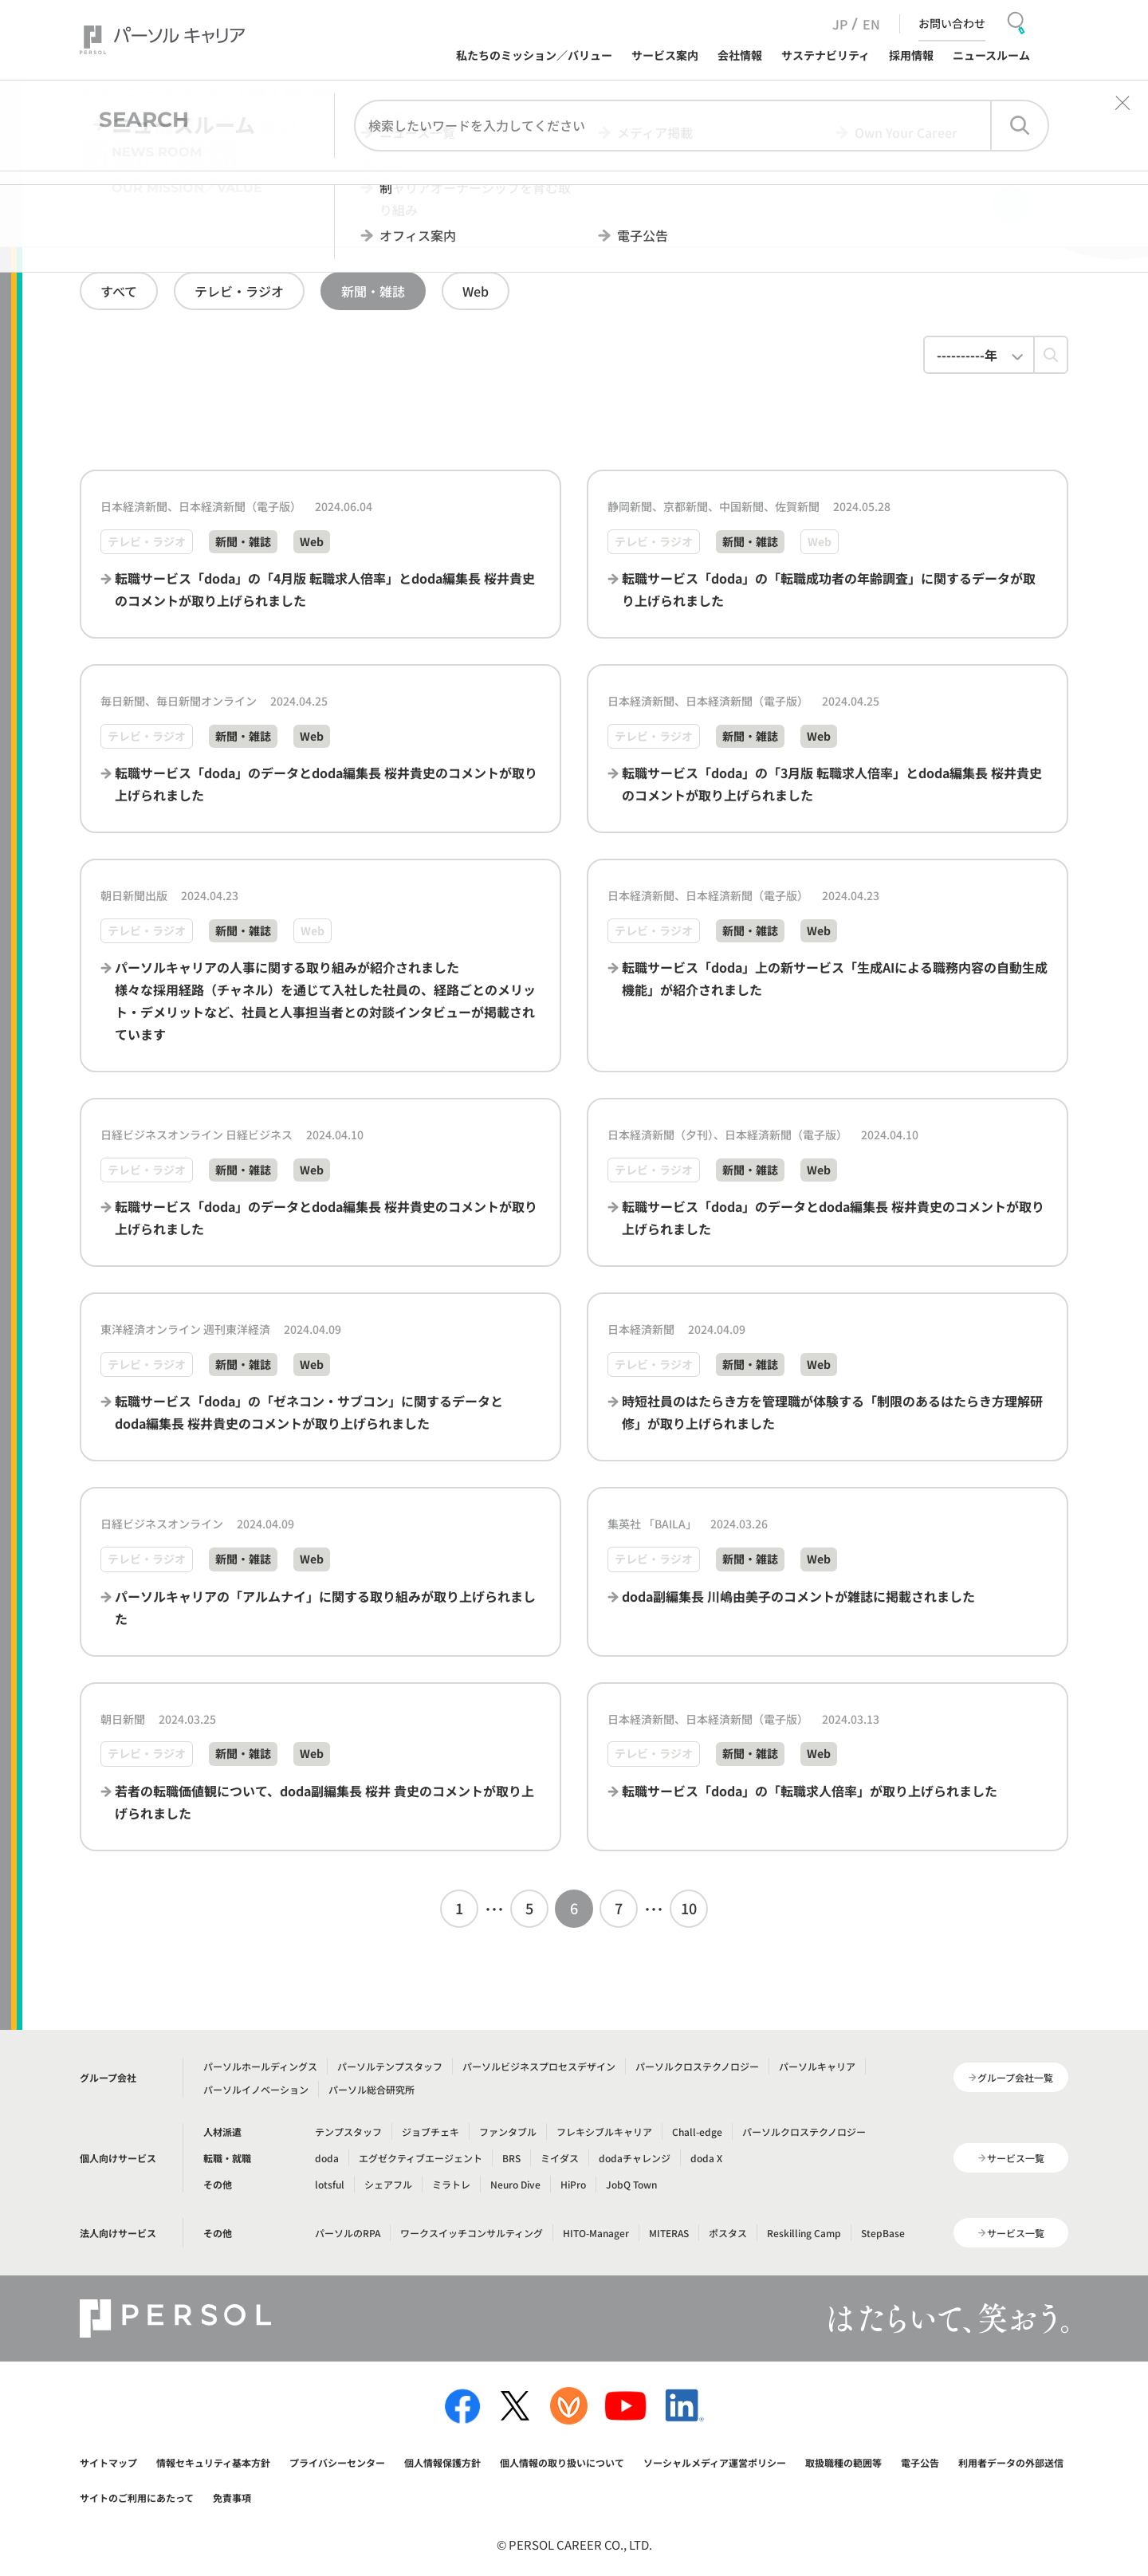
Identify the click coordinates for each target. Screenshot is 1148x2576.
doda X (706, 2158)
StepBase (883, 2233)
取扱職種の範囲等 (843, 2462)
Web (475, 291)
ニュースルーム (159, 91)
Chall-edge (697, 2131)
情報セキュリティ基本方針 (213, 2462)
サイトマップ (108, 2462)
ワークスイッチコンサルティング (471, 2233)
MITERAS (669, 2233)
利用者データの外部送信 (1010, 2462)
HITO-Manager (596, 2233)
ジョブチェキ (430, 2131)
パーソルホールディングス (260, 2066)
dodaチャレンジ (634, 2158)
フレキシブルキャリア (604, 2131)
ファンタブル (508, 2131)
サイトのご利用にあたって (137, 2497)
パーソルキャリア (817, 2066)
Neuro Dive (515, 2184)
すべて (118, 291)
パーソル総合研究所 (371, 2089)
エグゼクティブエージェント (420, 2158)
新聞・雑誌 (373, 291)
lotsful (329, 2184)
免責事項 (232, 2497)
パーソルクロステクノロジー (697, 2066)
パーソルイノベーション (256, 2089)
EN (871, 23)
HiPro (573, 2184)
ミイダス (560, 2158)
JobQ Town (631, 2184)
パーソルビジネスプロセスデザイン (538, 2066)
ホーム (94, 91)
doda (327, 2158)
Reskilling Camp (804, 2233)
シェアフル (388, 2184)
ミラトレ (451, 2184)
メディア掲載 (238, 91)
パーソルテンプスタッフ (389, 2066)
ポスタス (728, 2233)
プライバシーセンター (337, 2462)
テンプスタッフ (348, 2131)
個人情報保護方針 (442, 2462)
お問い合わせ (951, 23)
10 (689, 1908)
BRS (511, 2158)
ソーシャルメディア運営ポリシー (714, 2462)
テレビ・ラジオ (239, 291)
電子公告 (920, 2462)
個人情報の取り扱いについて (562, 2462)
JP (839, 23)
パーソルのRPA (347, 2233)
